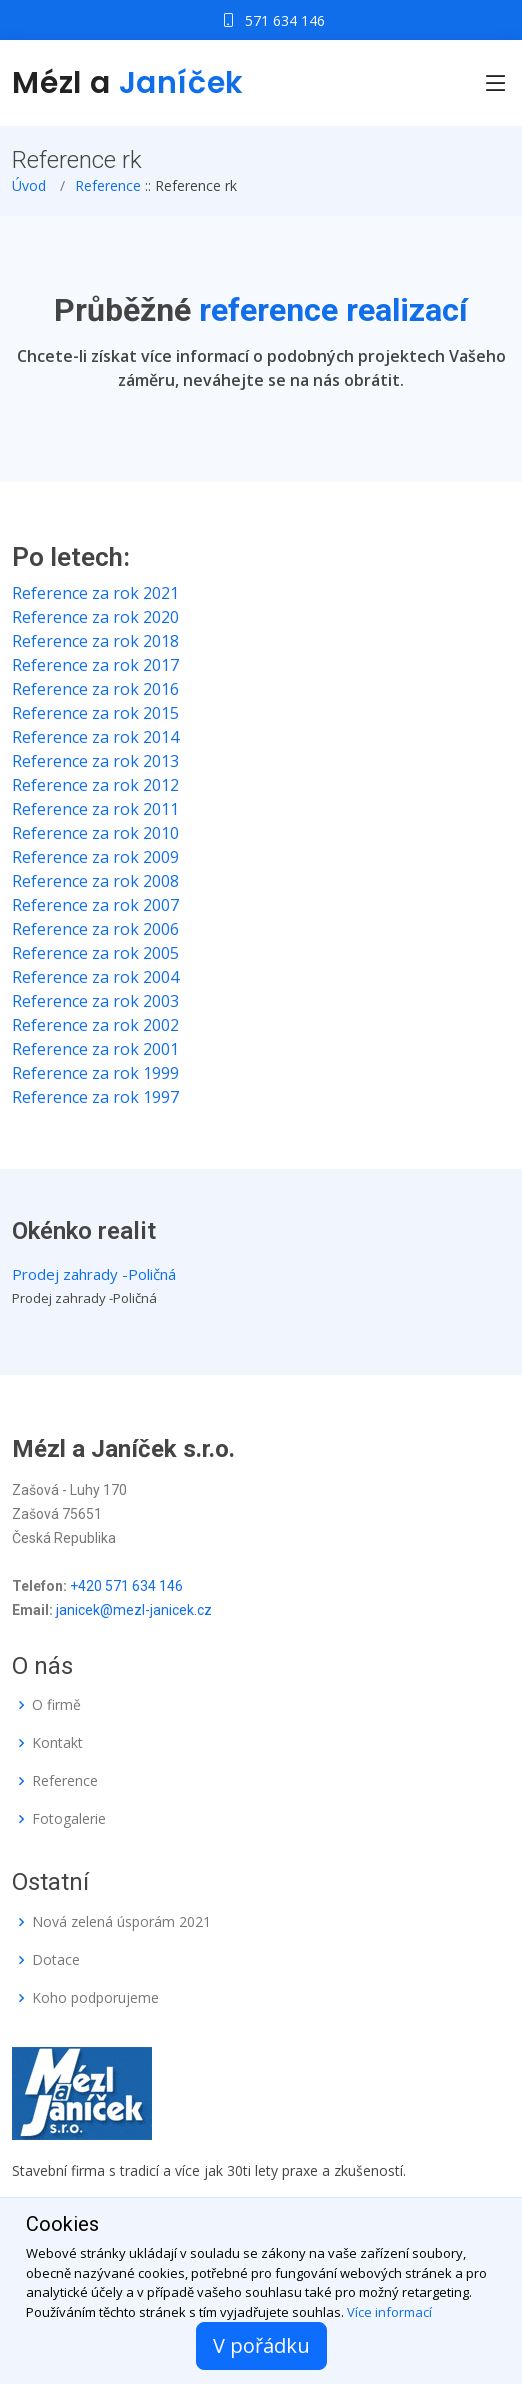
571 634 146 (285, 20)
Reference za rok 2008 (95, 881)
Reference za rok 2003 (95, 1001)
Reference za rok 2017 (95, 665)
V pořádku (261, 2345)
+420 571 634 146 (126, 1586)
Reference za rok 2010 (95, 833)
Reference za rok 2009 (95, 857)
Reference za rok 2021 (95, 593)
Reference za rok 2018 (95, 641)
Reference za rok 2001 (95, 1049)
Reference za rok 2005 (95, 953)
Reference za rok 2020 (95, 617)
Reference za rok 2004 (95, 977)
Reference (108, 185)
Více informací (389, 2312)
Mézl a (128, 83)
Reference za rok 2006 (95, 929)
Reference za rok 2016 (95, 689)
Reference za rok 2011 (95, 809)
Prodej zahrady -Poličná (94, 1274)
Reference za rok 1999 (95, 1073)
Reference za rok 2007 (95, 905)
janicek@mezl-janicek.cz (134, 1610)
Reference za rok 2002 (95, 1025)
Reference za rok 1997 (95, 1097)
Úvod (29, 185)
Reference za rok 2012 (95, 785)
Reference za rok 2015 (95, 713)
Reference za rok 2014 (95, 737)
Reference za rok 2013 (95, 761)
